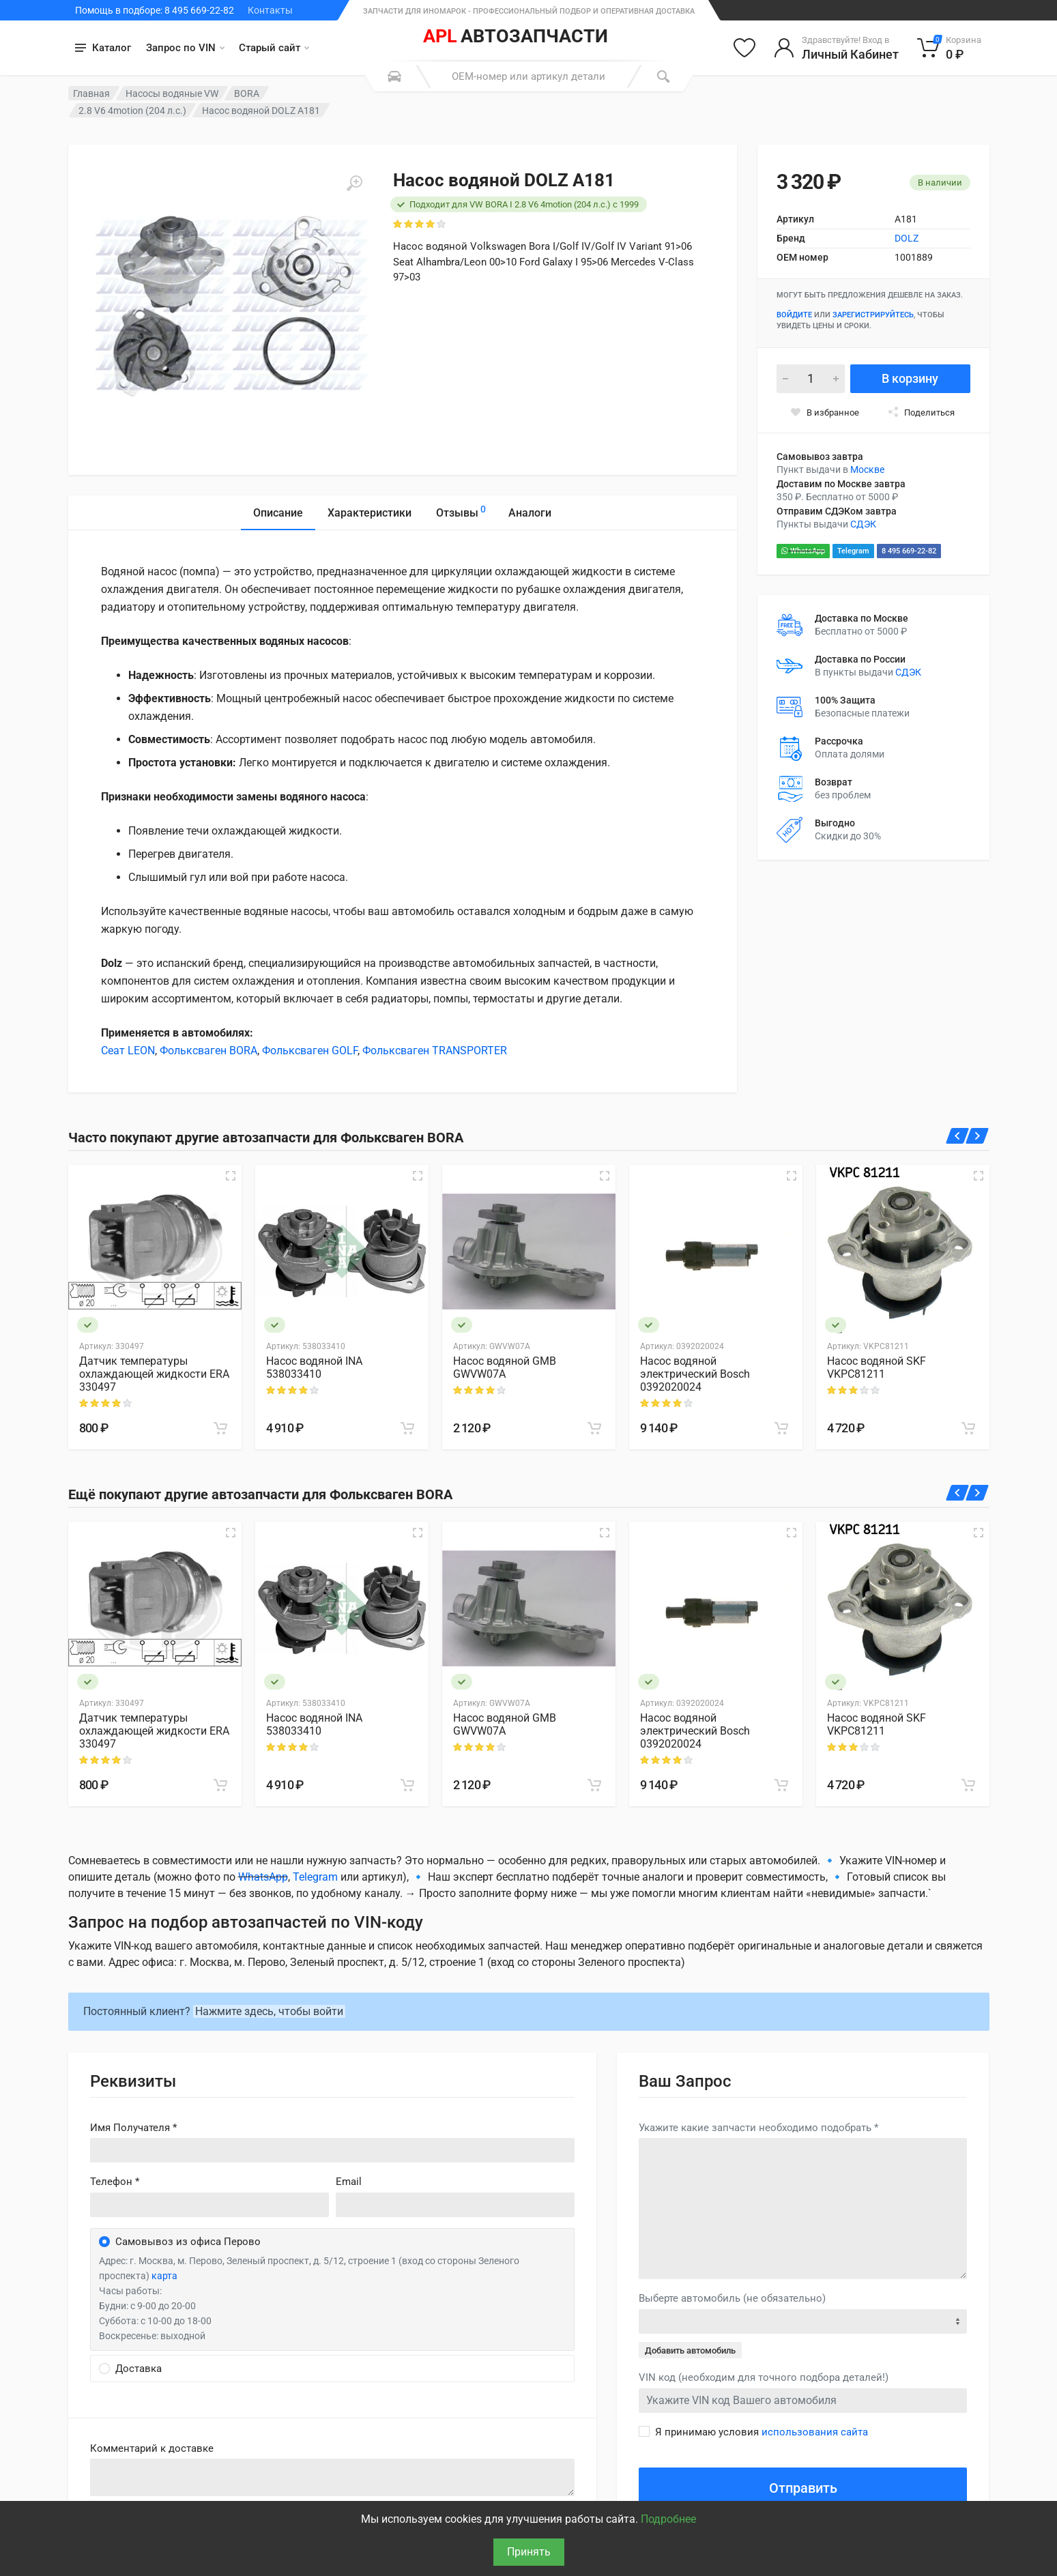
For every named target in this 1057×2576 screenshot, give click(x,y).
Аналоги (529, 512)
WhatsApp (803, 551)
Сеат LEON (128, 1050)
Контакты (270, 10)
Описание (278, 512)
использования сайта (815, 2432)
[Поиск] (663, 76)
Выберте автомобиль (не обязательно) (732, 2298)
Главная (91, 93)
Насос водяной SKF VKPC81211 (876, 1367)
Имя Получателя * (133, 2128)
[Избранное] (744, 47)
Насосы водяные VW (172, 93)
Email (349, 2181)
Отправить (803, 2488)
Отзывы (461, 510)
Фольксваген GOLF (310, 1050)
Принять (529, 2551)
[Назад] (957, 1136)
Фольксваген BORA (208, 1050)
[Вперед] (977, 1136)
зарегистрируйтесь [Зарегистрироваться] (873, 314)
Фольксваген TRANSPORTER (434, 1050)
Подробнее (668, 2519)
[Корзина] (949, 47)
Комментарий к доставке (152, 2448)
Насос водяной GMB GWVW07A (504, 1367)
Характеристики (369, 512)
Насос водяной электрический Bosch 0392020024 (695, 1374)
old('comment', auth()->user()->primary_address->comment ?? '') (332, 2477)
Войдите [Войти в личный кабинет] (794, 314)
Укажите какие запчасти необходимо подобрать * (758, 2128)
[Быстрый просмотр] (231, 1176)
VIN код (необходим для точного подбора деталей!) (763, 2377)
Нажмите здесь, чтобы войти (269, 2011)
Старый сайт (274, 48)
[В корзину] (220, 1428)
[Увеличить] (354, 183)
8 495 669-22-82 (909, 551)
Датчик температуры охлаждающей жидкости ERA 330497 (154, 1374)
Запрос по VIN (185, 48)
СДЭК (863, 524)
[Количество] (811, 378)
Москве (867, 469)
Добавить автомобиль (690, 2350)
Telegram (853, 551)
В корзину (910, 378)
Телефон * (114, 2181)
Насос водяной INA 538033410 (314, 1367)
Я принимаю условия (761, 2432)
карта (164, 2275)
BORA (246, 93)
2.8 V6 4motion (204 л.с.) (132, 110)
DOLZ (906, 238)
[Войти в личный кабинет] (836, 47)
